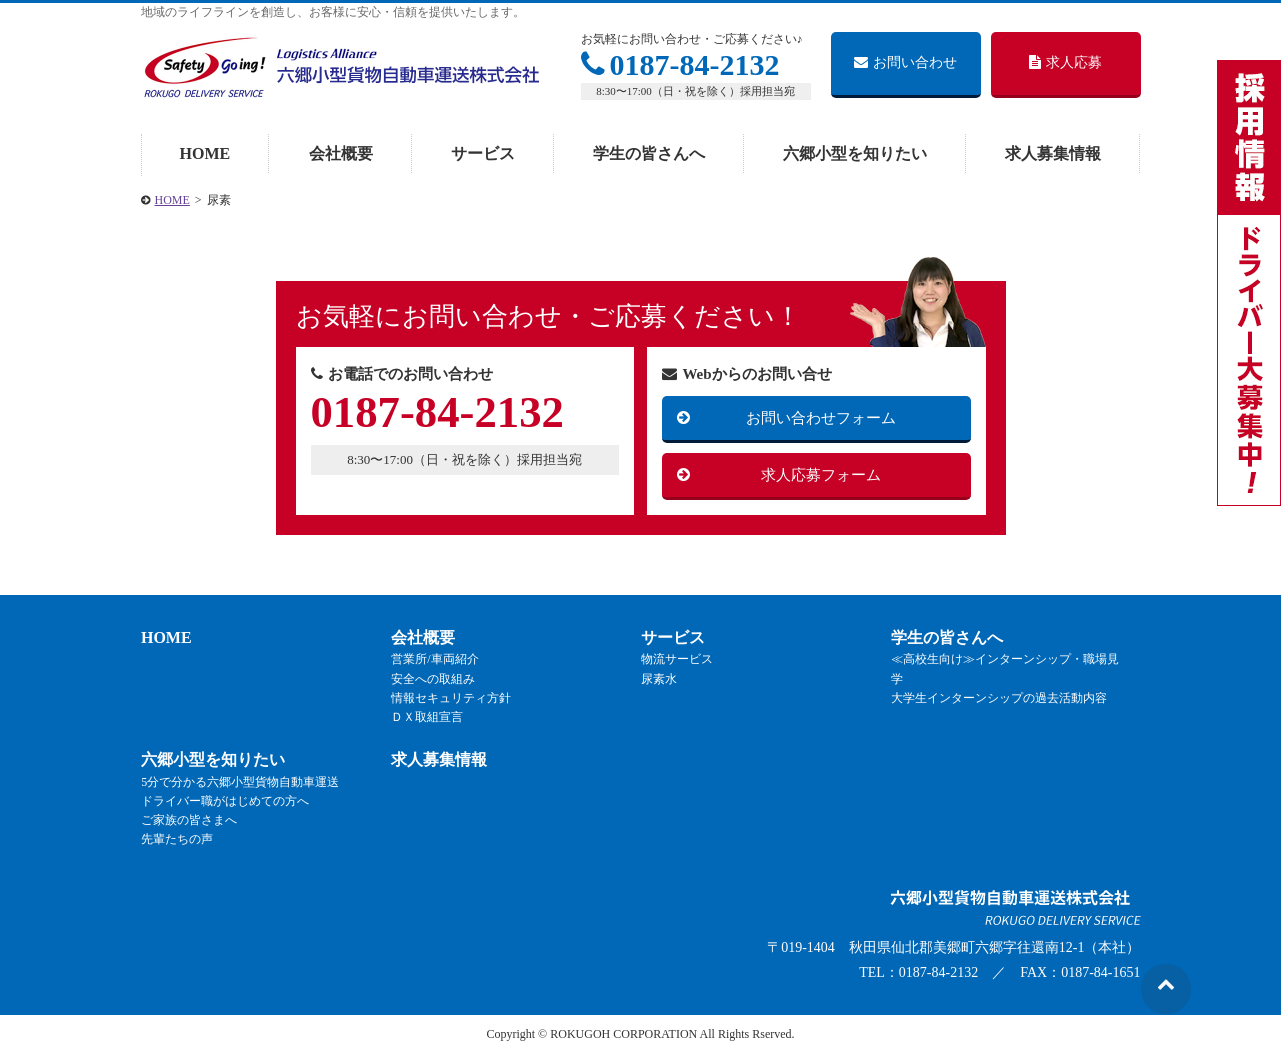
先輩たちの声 (177, 840)
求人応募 (1065, 62)
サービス (483, 153)
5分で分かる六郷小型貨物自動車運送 (240, 782)
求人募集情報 (1053, 153)
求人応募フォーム (821, 475)
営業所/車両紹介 (434, 660)
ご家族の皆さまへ (189, 820)
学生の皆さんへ (649, 153)
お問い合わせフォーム (821, 418)
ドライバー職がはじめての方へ (225, 801)
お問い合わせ (905, 62)
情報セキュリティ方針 (451, 698)
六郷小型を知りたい (855, 153)
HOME (205, 153)
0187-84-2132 (680, 64)
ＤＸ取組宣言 (427, 717)
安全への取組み (433, 679)
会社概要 (341, 153)
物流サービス (677, 660)
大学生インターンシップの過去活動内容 (999, 698)
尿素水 (659, 679)
